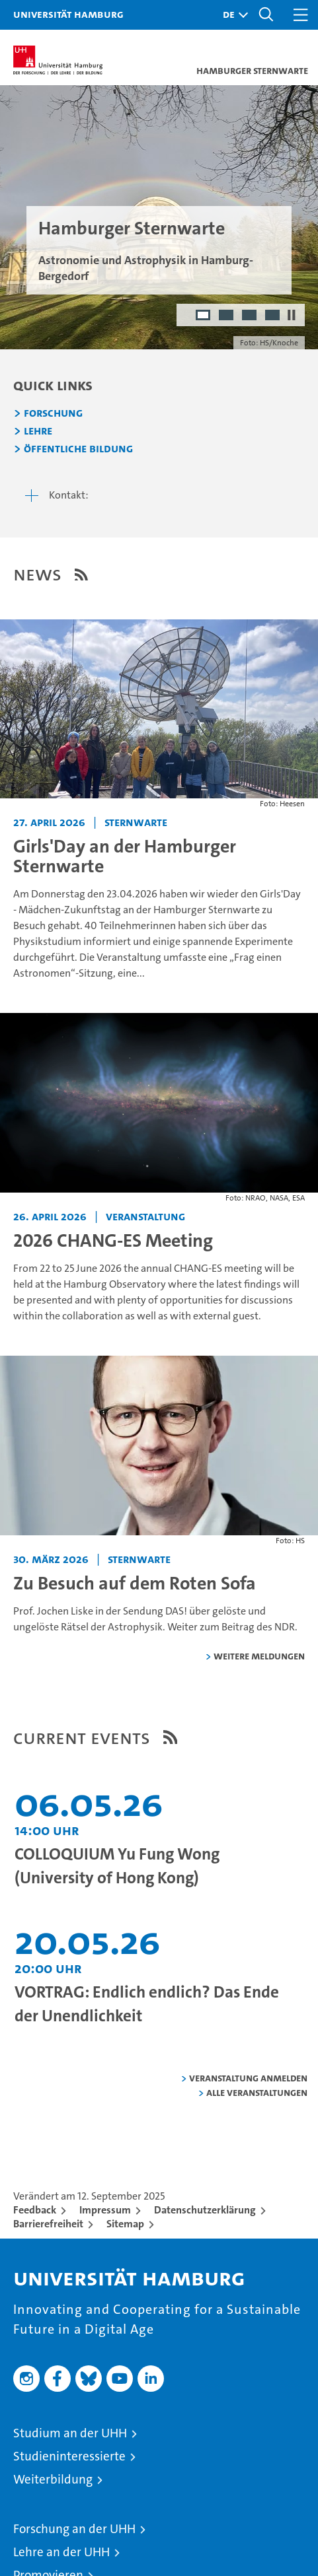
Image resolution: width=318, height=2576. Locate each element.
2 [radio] (227, 316)
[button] (232, 15)
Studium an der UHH (70, 2433)
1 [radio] (204, 316)
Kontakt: (69, 495)
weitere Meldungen (259, 1656)
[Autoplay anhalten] (291, 315)
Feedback (34, 2210)
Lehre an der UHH (61, 2552)
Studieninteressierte (69, 2456)
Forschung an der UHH (74, 2529)
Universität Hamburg (68, 14)
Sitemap (125, 2224)
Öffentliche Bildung (78, 449)
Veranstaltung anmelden (248, 2078)
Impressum (105, 2210)
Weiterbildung (53, 2479)
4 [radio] (273, 316)
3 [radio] (250, 316)
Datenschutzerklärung (205, 2210)
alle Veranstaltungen (256, 2092)
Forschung (53, 413)
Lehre (38, 431)
